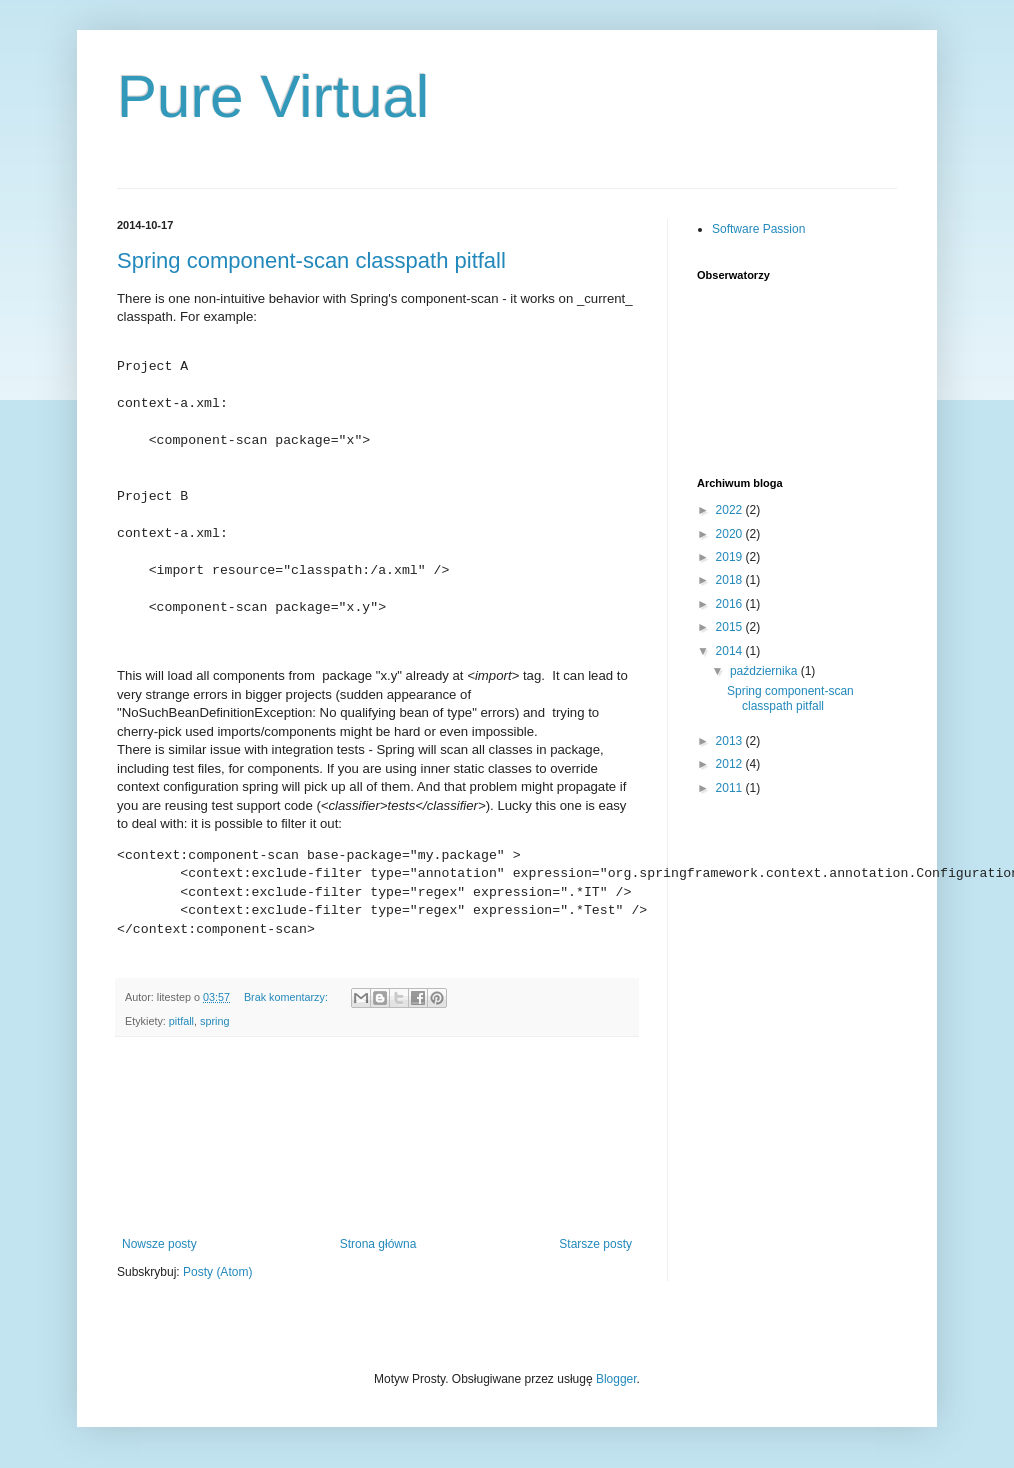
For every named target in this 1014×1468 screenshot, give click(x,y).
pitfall (181, 1021)
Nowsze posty (159, 1244)
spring (214, 1021)
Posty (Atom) (217, 1272)
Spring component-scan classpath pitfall (311, 260)
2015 (731, 627)
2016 (731, 604)
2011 (731, 788)
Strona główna (378, 1244)
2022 (731, 510)
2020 (731, 534)
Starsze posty (595, 1244)
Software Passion (758, 229)
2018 (731, 580)
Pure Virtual (273, 96)
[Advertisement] (377, 1137)
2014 (731, 651)
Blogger (616, 1379)
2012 (731, 764)
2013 (731, 741)
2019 (731, 557)
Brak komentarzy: (287, 997)
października (765, 671)
